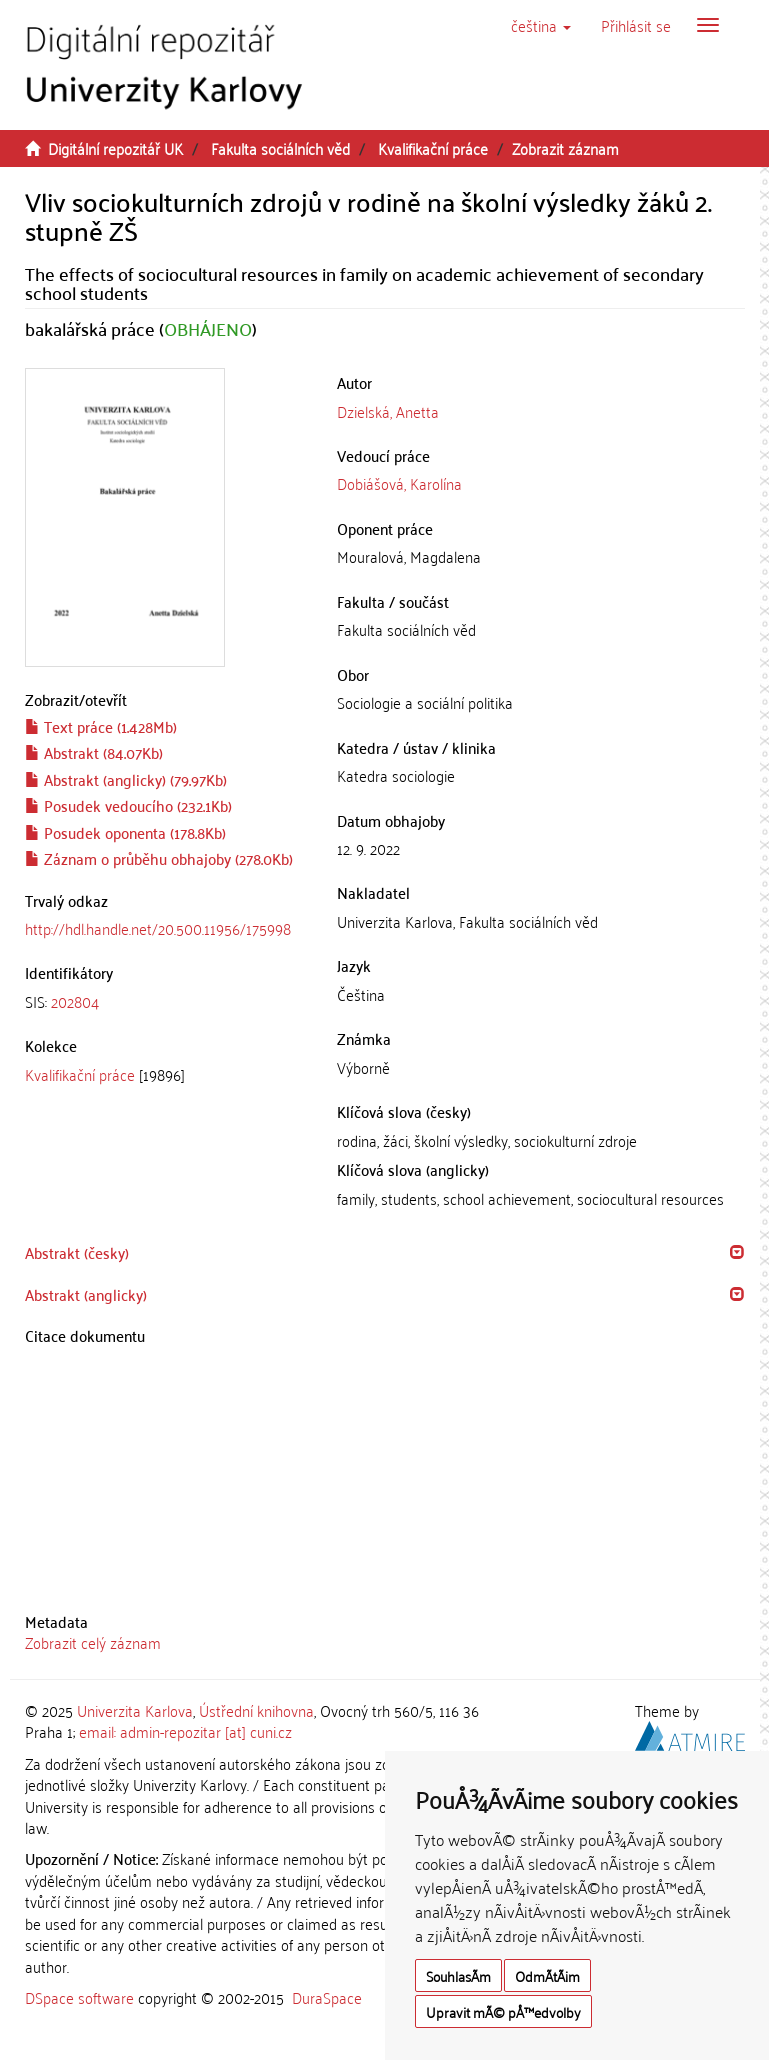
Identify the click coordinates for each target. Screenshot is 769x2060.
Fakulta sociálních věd (280, 148)
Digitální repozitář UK (115, 148)
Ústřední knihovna (256, 1710)
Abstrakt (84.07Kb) (94, 752)
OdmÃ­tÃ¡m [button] (547, 1975)
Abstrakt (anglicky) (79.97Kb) (126, 779)
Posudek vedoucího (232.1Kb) (128, 805)
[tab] (166, 1001)
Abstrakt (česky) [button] (77, 1252)
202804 (75, 1001)
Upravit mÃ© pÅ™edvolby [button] (503, 2011)
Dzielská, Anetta (388, 411)
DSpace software (79, 1997)
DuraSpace (327, 1997)
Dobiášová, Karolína (399, 483)
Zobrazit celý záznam (93, 1642)
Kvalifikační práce (433, 148)
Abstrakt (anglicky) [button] (86, 1294)
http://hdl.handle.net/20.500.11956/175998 (158, 928)
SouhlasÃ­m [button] (458, 1975)
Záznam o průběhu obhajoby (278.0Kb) (159, 858)
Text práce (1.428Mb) (101, 726)
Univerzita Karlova (135, 1710)
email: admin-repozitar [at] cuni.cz (185, 1731)
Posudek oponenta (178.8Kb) (125, 832)
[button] (541, 25)
